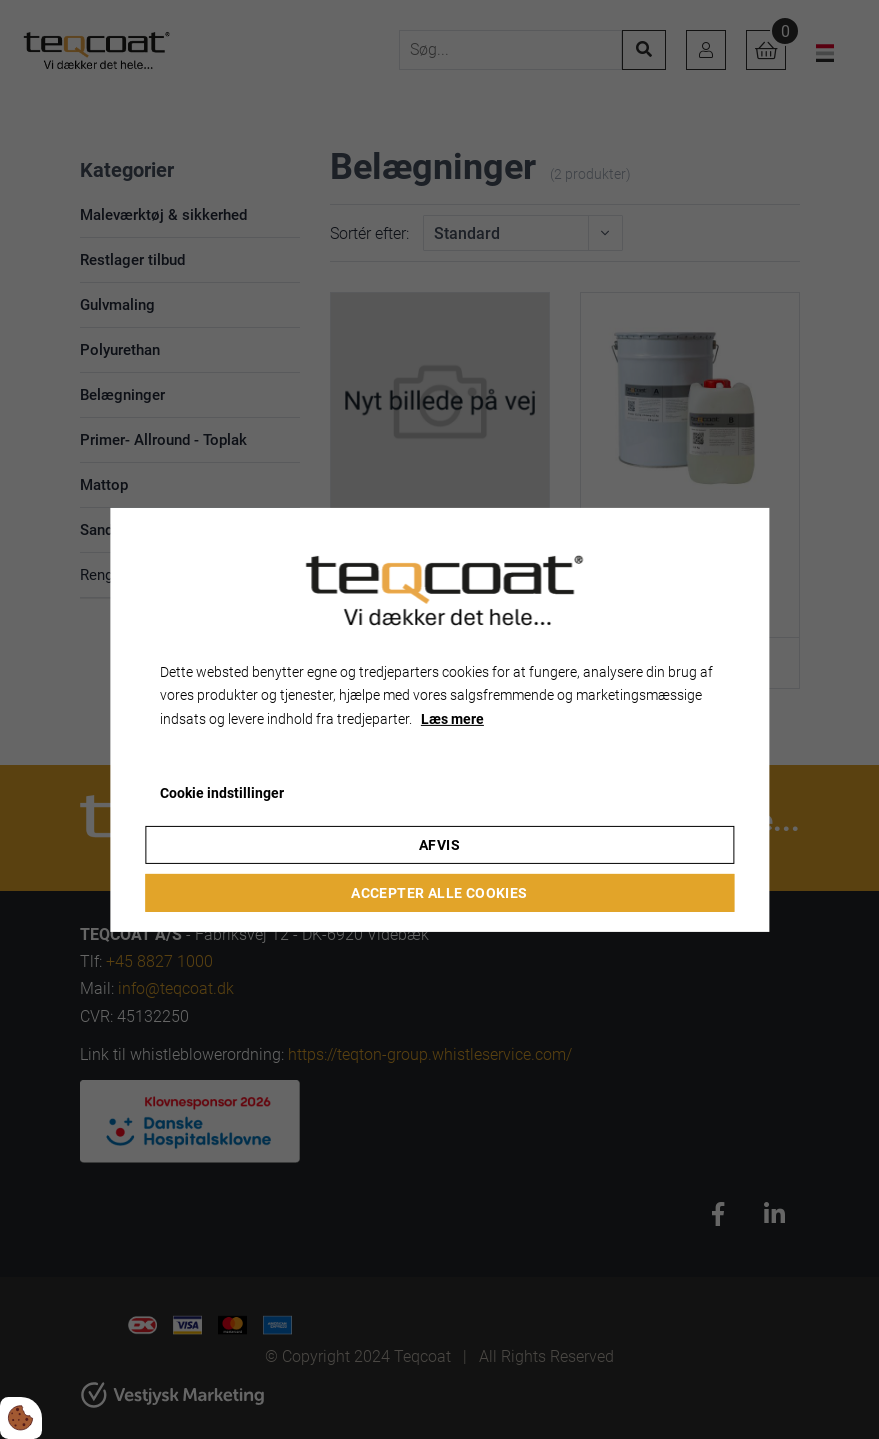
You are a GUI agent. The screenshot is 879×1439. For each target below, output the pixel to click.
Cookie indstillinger (222, 793)
